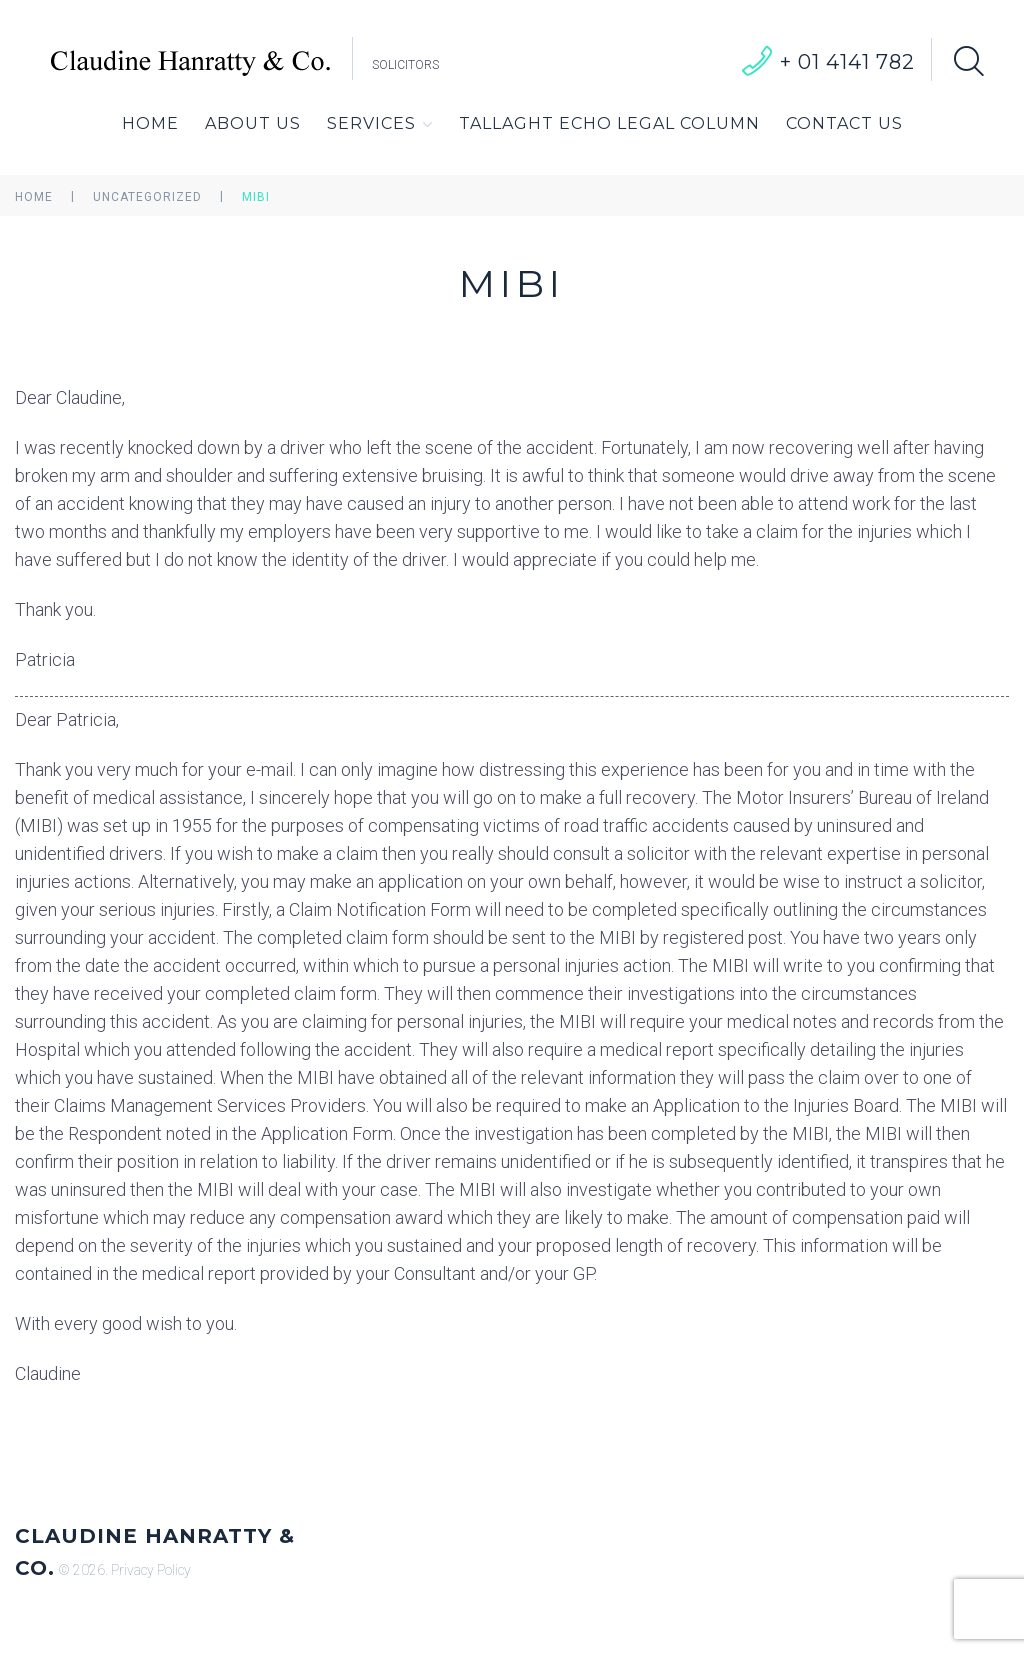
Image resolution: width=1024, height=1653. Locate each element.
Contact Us (844, 123)
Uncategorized (147, 197)
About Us (253, 123)
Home (150, 123)
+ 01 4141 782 (847, 62)
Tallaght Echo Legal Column (609, 123)
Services (380, 124)
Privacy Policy (151, 1570)
